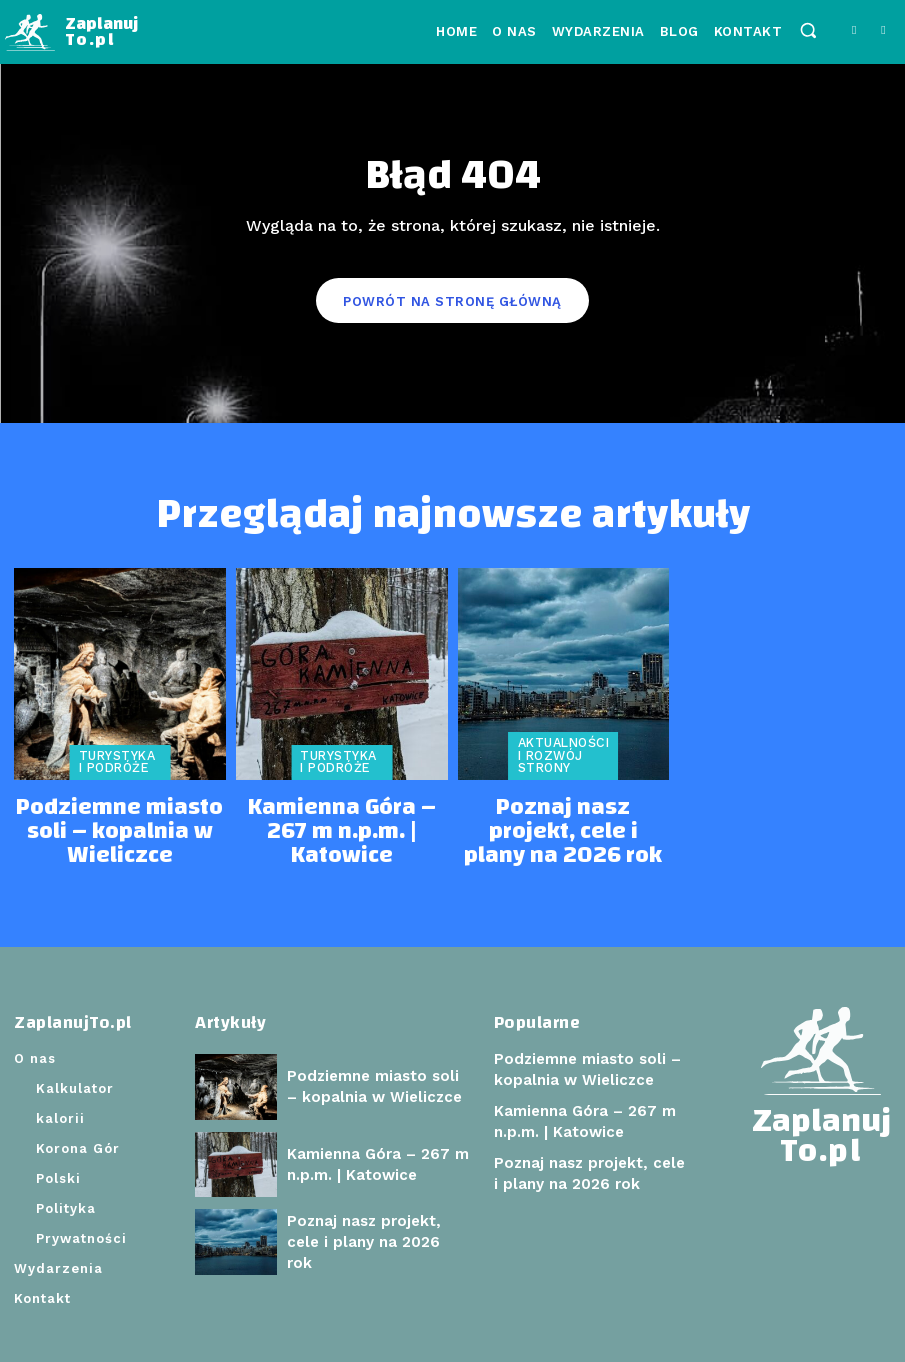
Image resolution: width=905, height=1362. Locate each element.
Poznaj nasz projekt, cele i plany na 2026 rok (563, 806)
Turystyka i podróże (115, 760)
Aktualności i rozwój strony (561, 754)
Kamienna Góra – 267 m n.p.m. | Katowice (341, 806)
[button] (807, 30)
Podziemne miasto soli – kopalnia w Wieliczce (119, 806)
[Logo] (71, 32)
